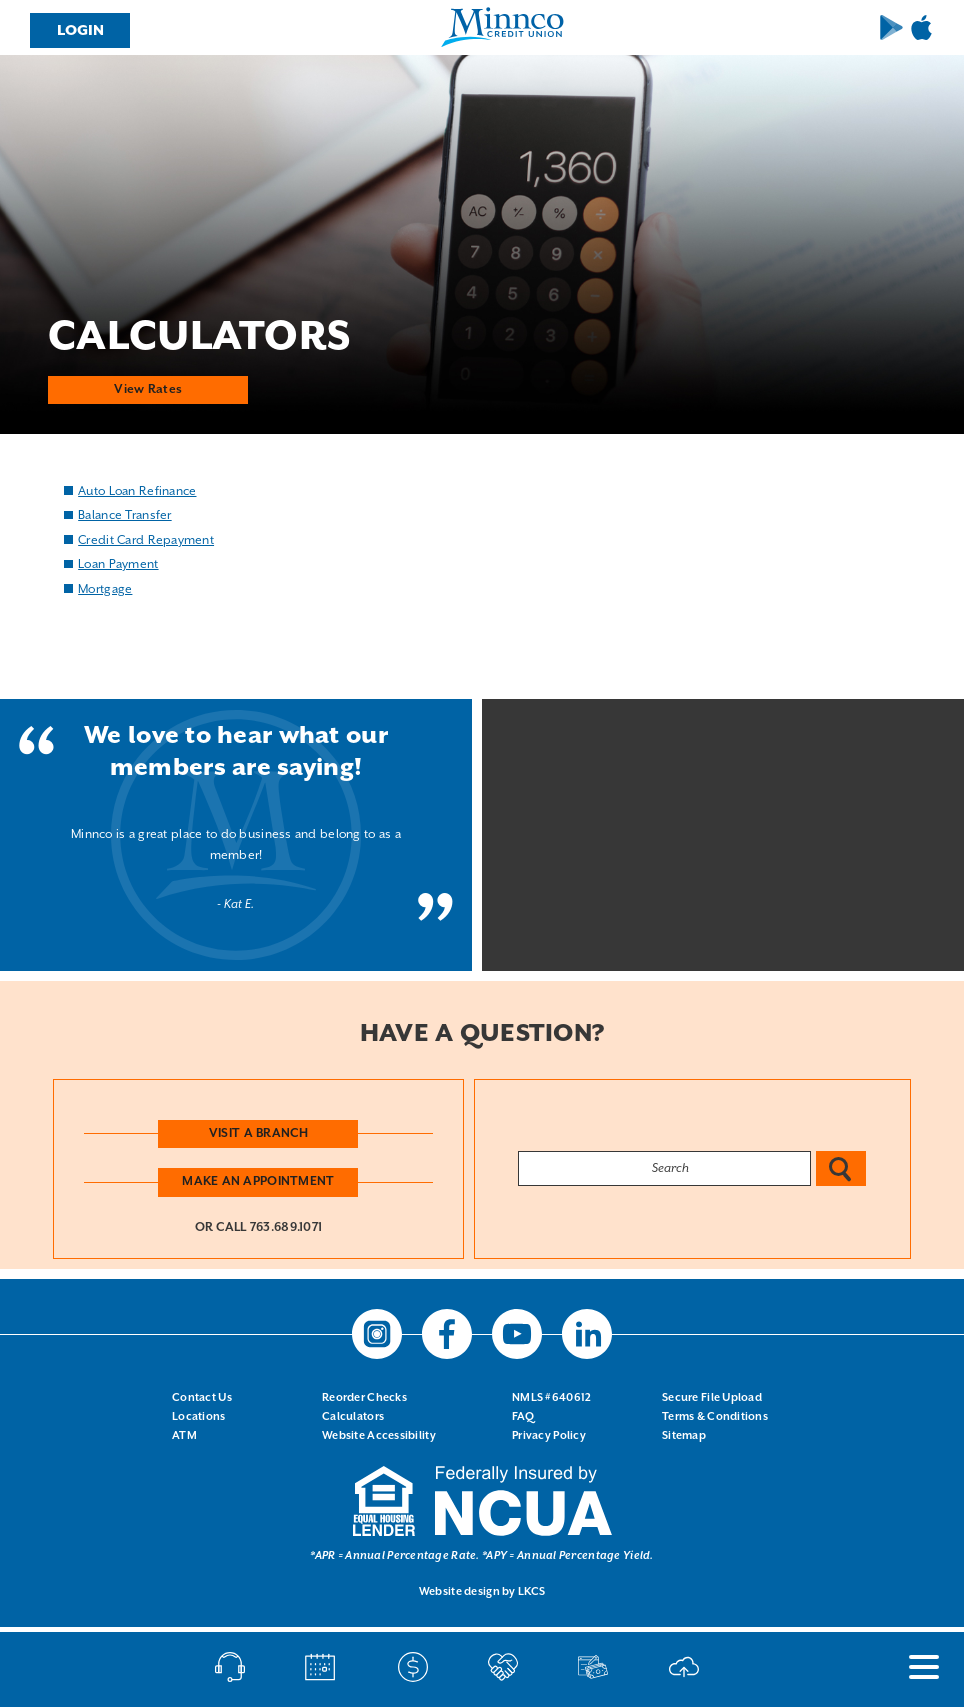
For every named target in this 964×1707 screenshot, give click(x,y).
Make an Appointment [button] (258, 1181)
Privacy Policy (549, 1436)
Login (80, 30)
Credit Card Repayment (146, 539)
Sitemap (684, 1436)
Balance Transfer (124, 515)
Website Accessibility (379, 1436)
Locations (199, 1417)
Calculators (353, 1417)
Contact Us (202, 1398)
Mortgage (105, 588)
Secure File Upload (712, 1398)
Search (841, 1168)
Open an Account (503, 1667)
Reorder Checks (364, 1398)
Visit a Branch (258, 1132)
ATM (184, 1436)
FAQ (523, 1417)
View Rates (148, 388)
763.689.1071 (286, 1227)
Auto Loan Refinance (137, 490)
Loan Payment (118, 564)
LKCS (531, 1592)
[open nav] (914, 1667)
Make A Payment (413, 1667)
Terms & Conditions (715, 1417)
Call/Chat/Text (230, 1667)
